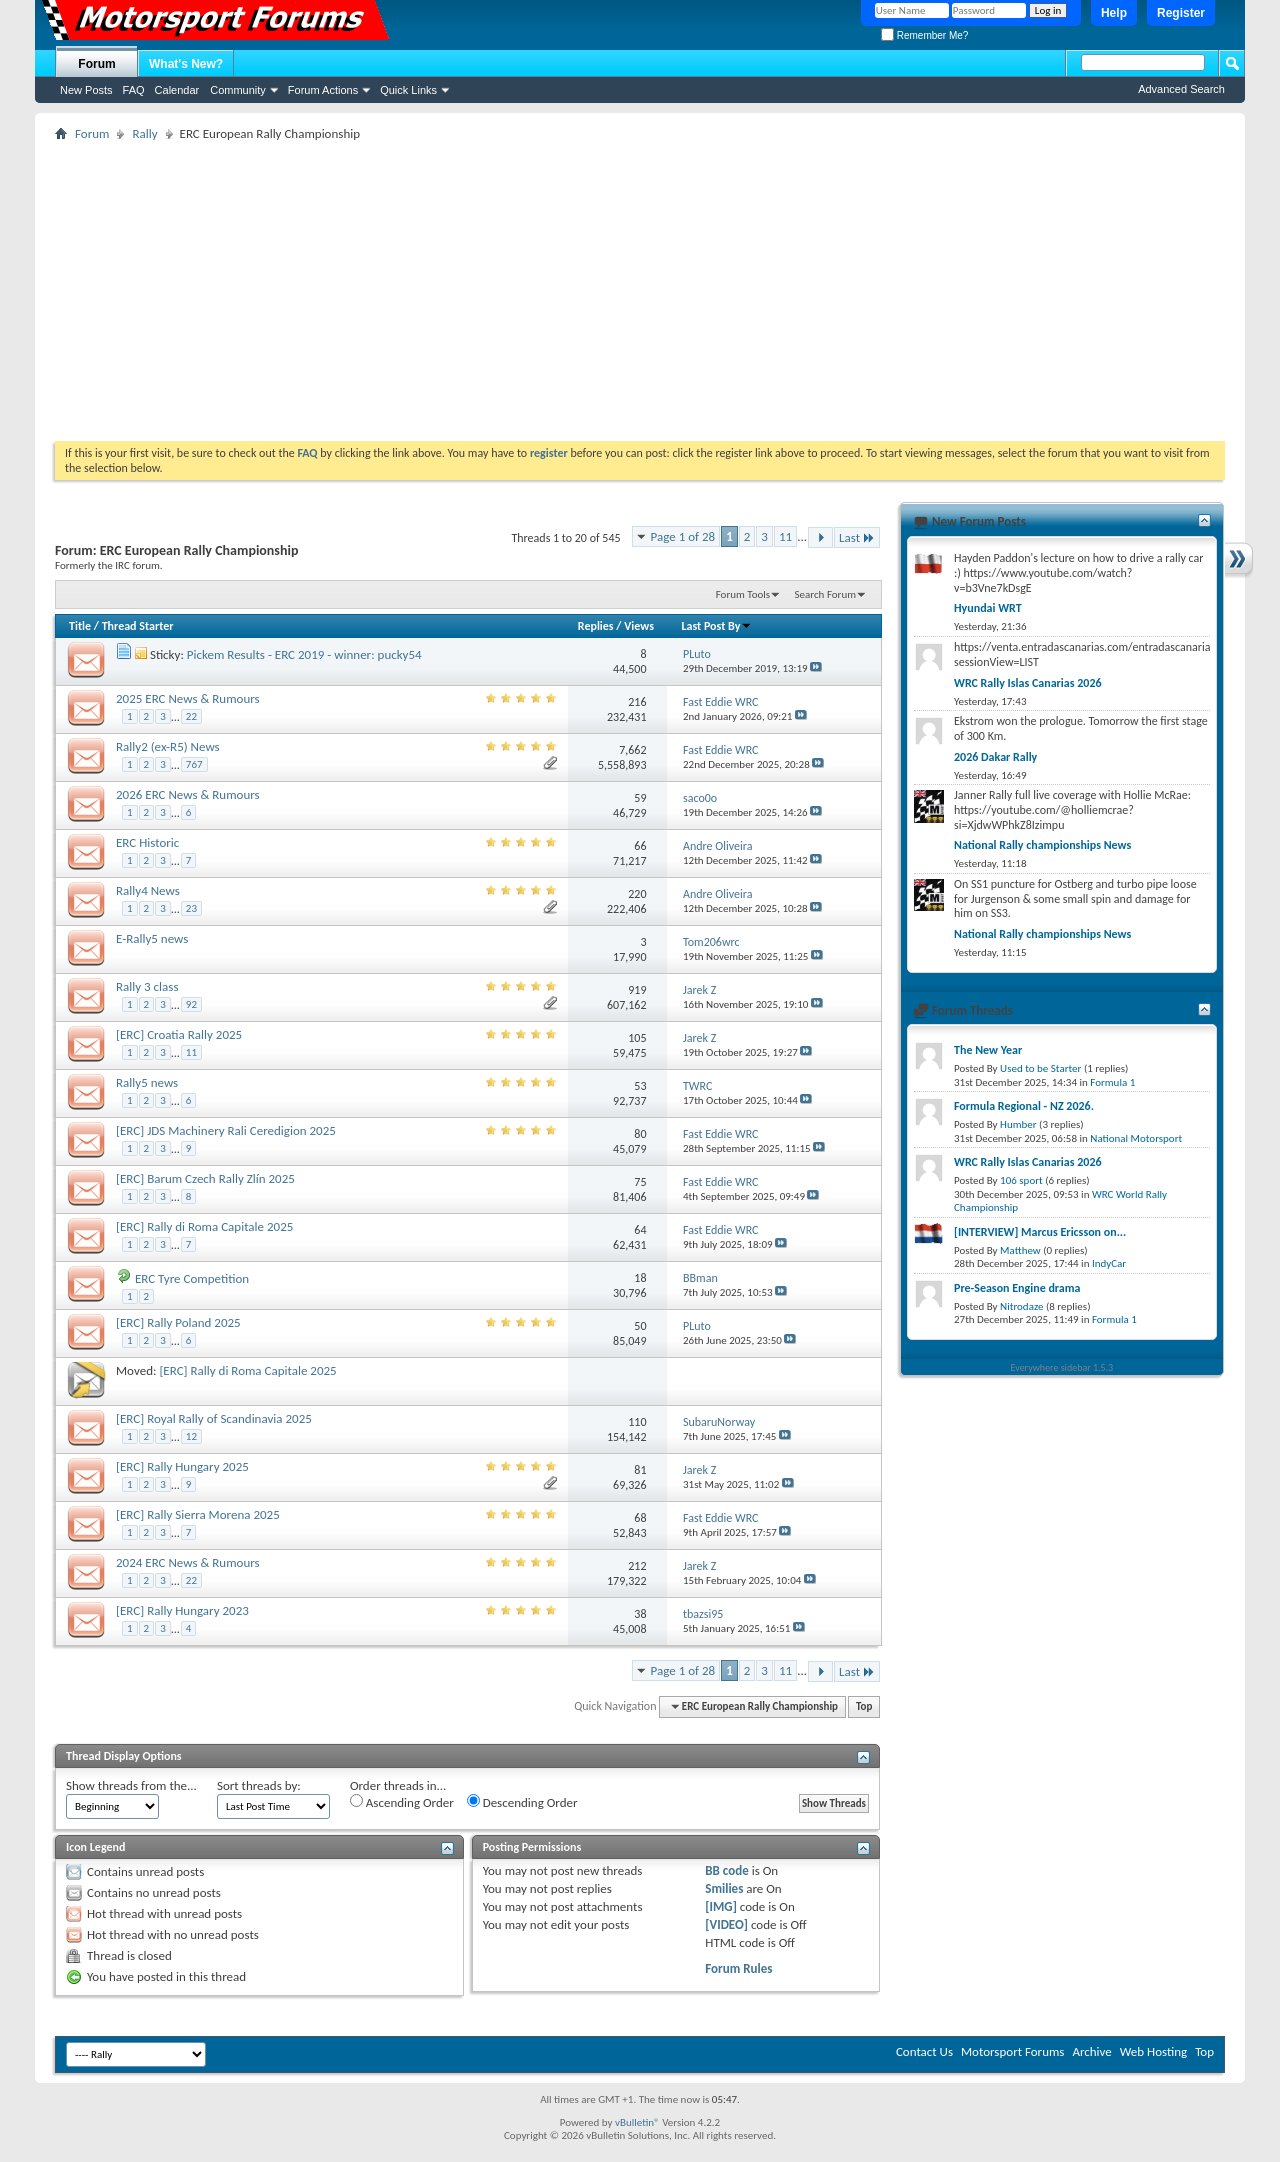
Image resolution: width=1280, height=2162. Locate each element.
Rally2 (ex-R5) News (168, 746)
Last (857, 537)
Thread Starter (138, 626)
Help (1114, 13)
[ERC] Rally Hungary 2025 (182, 1466)
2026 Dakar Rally (995, 757)
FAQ (134, 90)
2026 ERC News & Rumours (188, 794)
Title (80, 626)
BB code (726, 1870)
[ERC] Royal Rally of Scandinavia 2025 (214, 1418)
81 (640, 1470)
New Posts (86, 90)
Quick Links (408, 90)
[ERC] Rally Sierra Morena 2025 (198, 1514)
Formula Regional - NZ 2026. (1024, 1106)
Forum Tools (743, 594)
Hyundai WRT (988, 608)
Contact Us (924, 2051)
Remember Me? (924, 35)
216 (637, 702)
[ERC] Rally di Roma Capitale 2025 (204, 1226)
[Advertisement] (640, 291)
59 (640, 798)
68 (640, 1518)
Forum (96, 64)
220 (637, 894)
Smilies (724, 1888)
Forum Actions (323, 90)
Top (864, 1706)
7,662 (632, 750)
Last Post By (716, 626)
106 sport (1021, 1180)
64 (640, 1230)
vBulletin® (637, 2122)
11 (785, 536)
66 (640, 846)
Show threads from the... (131, 1785)
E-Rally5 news (152, 938)
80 (640, 1134)
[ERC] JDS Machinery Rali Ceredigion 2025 (226, 1130)
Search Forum (826, 594)
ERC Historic (147, 842)
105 (637, 1038)
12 (191, 1436)
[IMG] (721, 1906)
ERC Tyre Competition (192, 1278)
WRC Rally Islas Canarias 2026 (1028, 683)
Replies (596, 626)
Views (639, 626)
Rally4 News (148, 890)
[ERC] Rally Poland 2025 (178, 1322)
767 (194, 764)
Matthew (1020, 1250)
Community (238, 90)
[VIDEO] (726, 1924)
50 (640, 1326)
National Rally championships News (1042, 845)
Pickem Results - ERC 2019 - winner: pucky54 (304, 654)
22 (191, 716)
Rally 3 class (147, 986)
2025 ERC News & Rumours (188, 698)
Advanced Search (1181, 89)
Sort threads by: (259, 1785)
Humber (1018, 1124)
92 (191, 1004)
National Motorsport (1136, 1138)
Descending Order (522, 1802)
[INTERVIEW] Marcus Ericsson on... (1040, 1232)
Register (1181, 13)
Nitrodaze (1021, 1306)
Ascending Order (402, 1802)
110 (637, 1422)
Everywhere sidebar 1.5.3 (1062, 1367)
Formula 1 (1112, 1082)
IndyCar (1109, 1263)
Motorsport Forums (1012, 2051)
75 (640, 1182)
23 (191, 908)
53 (640, 1086)
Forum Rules (738, 1968)
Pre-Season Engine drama (1017, 1288)
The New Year (988, 1050)
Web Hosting (1153, 2051)
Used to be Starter (1040, 1068)
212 (637, 1566)
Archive (1091, 2051)
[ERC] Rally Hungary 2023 (182, 1610)
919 (637, 990)
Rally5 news (147, 1082)
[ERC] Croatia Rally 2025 (179, 1034)
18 (640, 1278)
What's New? (186, 64)
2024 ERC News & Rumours (188, 1562)
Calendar (177, 90)
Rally (144, 133)
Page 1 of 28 (683, 536)
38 (640, 1614)
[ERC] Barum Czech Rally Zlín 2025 (205, 1178)
